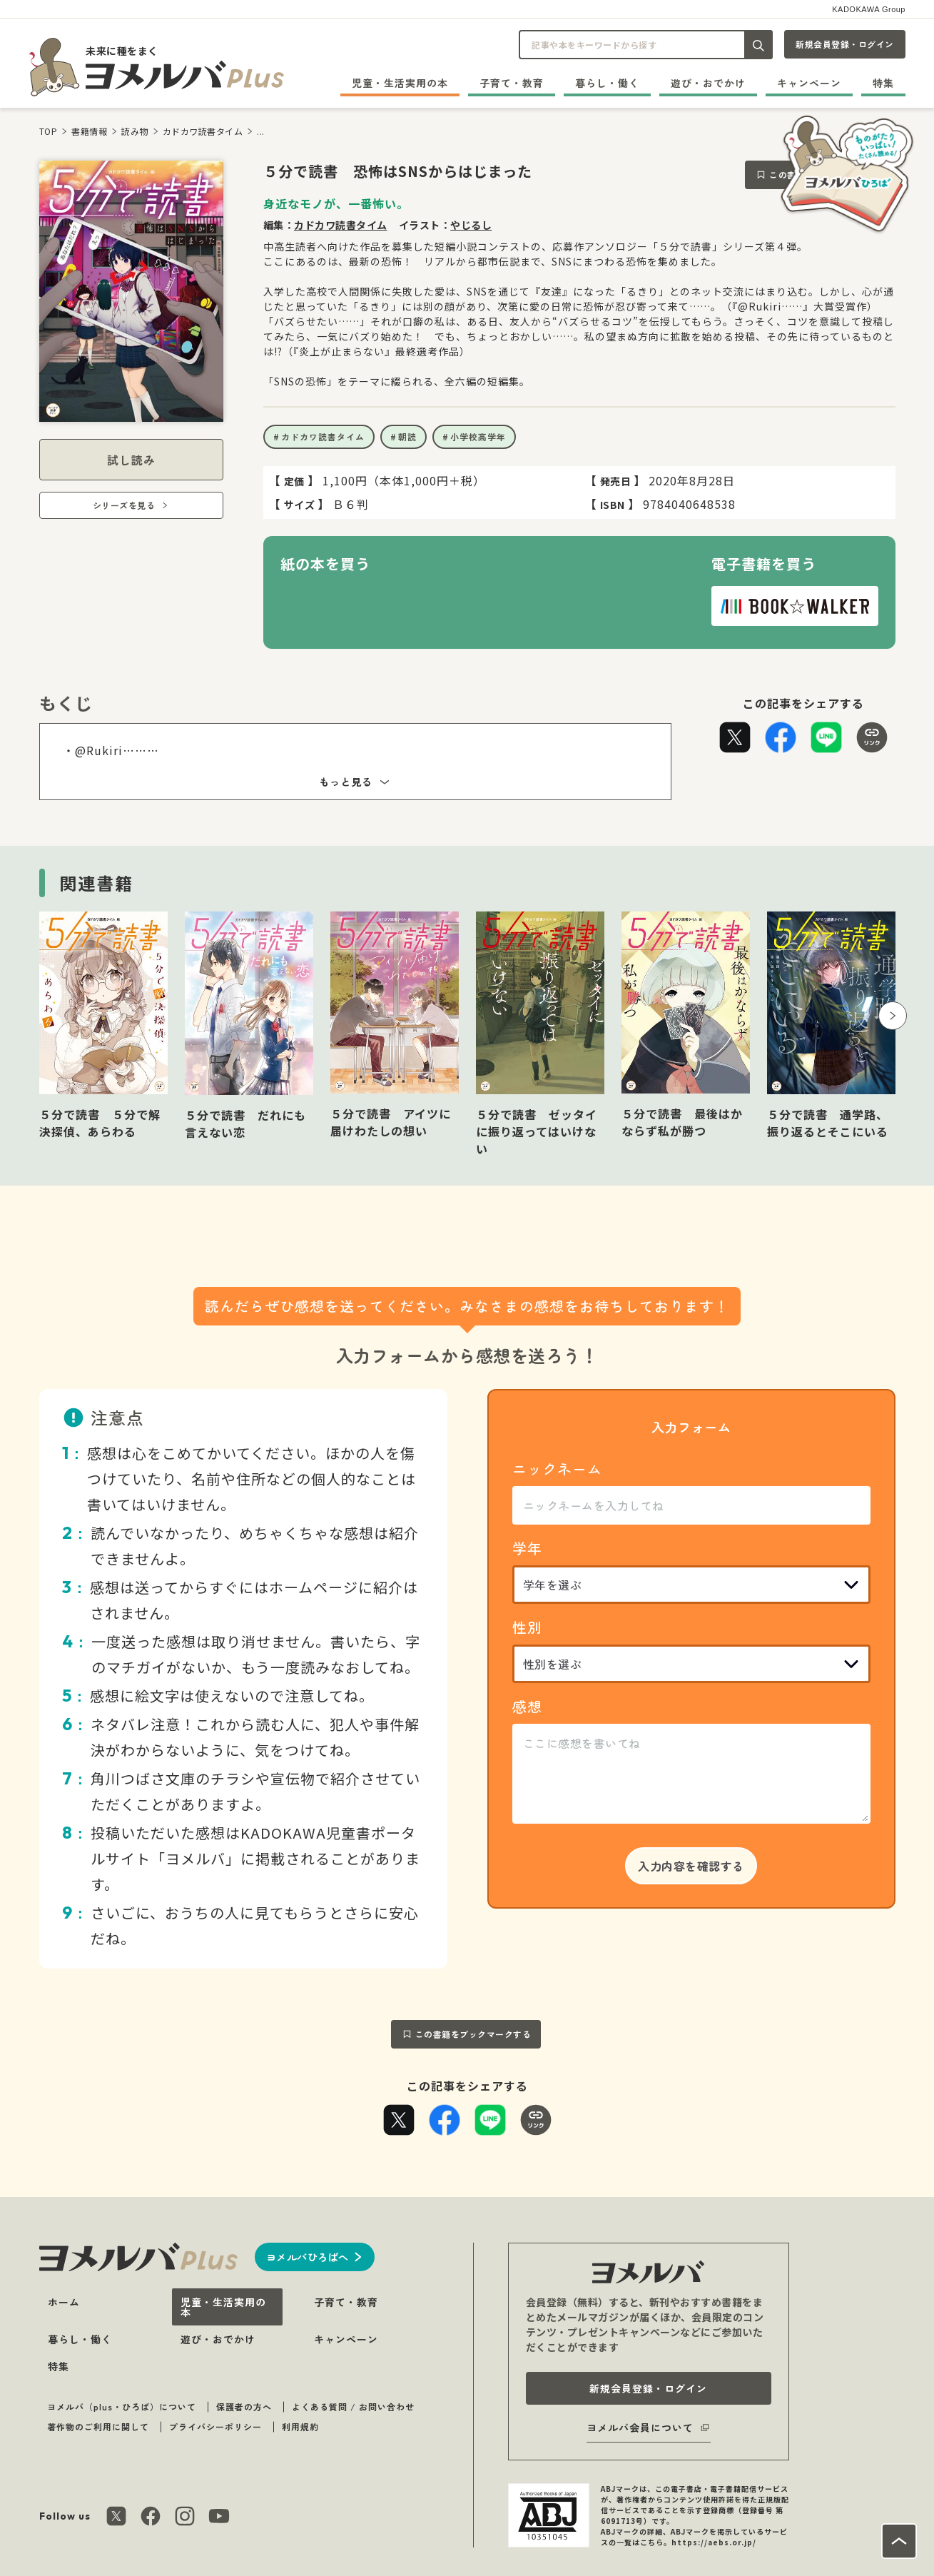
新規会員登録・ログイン (845, 44)
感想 (527, 1706)
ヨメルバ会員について (640, 2427)
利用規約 (300, 2426)
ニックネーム (557, 1468)
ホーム (64, 2302)
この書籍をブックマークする (473, 2034)
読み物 (134, 131)
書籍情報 (89, 131)
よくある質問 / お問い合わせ (353, 2406)
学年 (527, 1547)
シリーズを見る (124, 505)
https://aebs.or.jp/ (713, 2542)
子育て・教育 (511, 83)
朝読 (407, 436)
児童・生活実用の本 (400, 83)
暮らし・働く (607, 83)
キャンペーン (809, 83)
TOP (48, 131)
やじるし (471, 225)
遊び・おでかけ (708, 83)
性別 (527, 1627)
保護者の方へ (244, 2406)
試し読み (131, 459)
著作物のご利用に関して (98, 2426)
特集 (883, 83)
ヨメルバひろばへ (307, 2257)
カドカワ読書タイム (203, 131)
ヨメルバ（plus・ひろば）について (121, 2406)
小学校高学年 (478, 436)
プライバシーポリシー (215, 2426)
